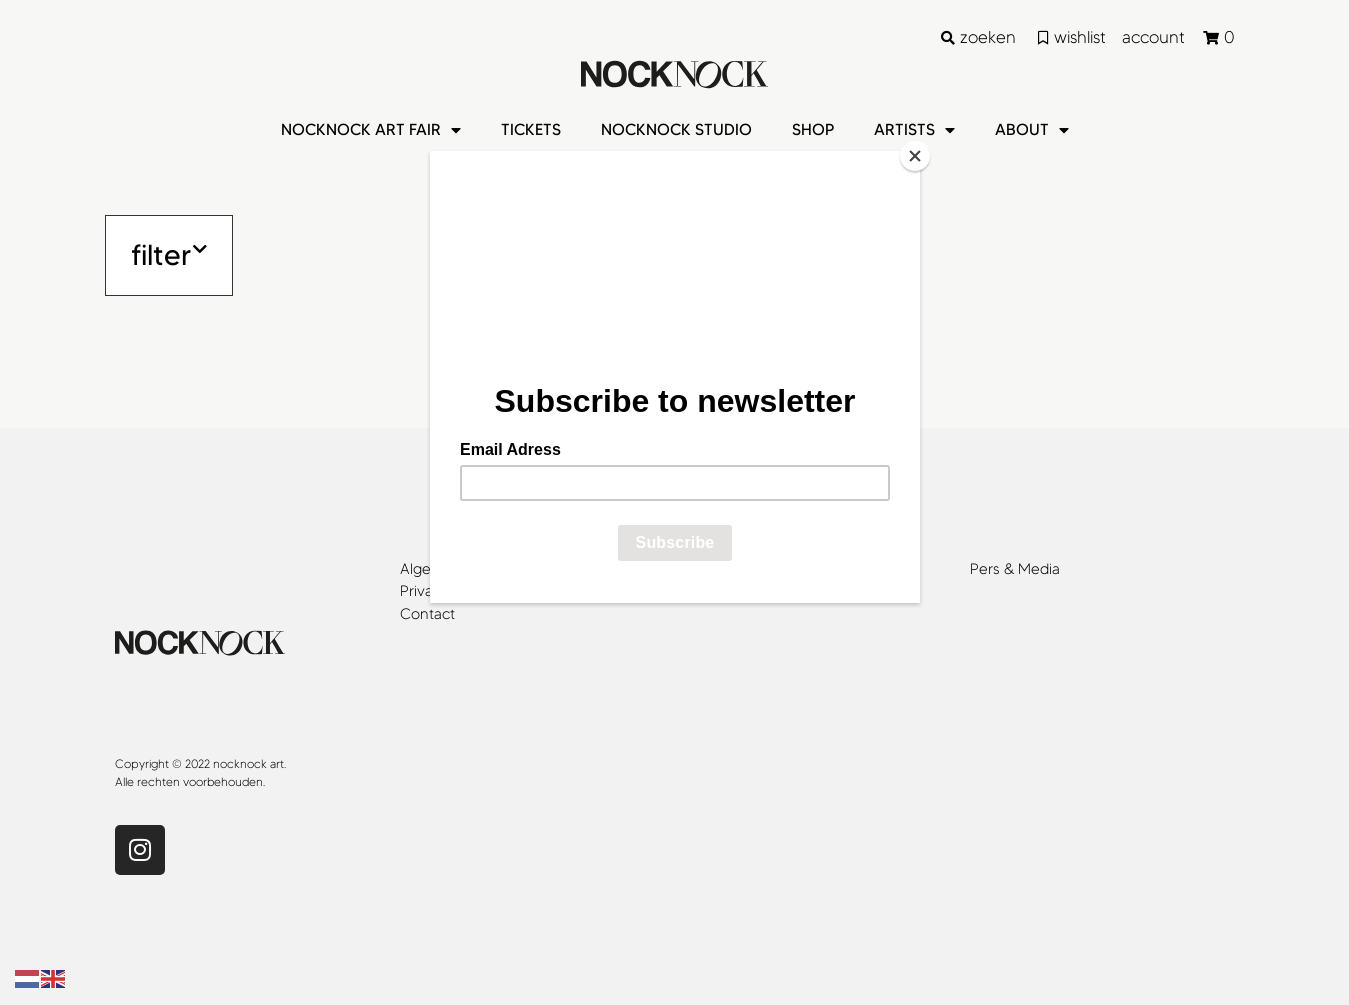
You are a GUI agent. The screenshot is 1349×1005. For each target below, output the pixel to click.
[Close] (915, 156)
